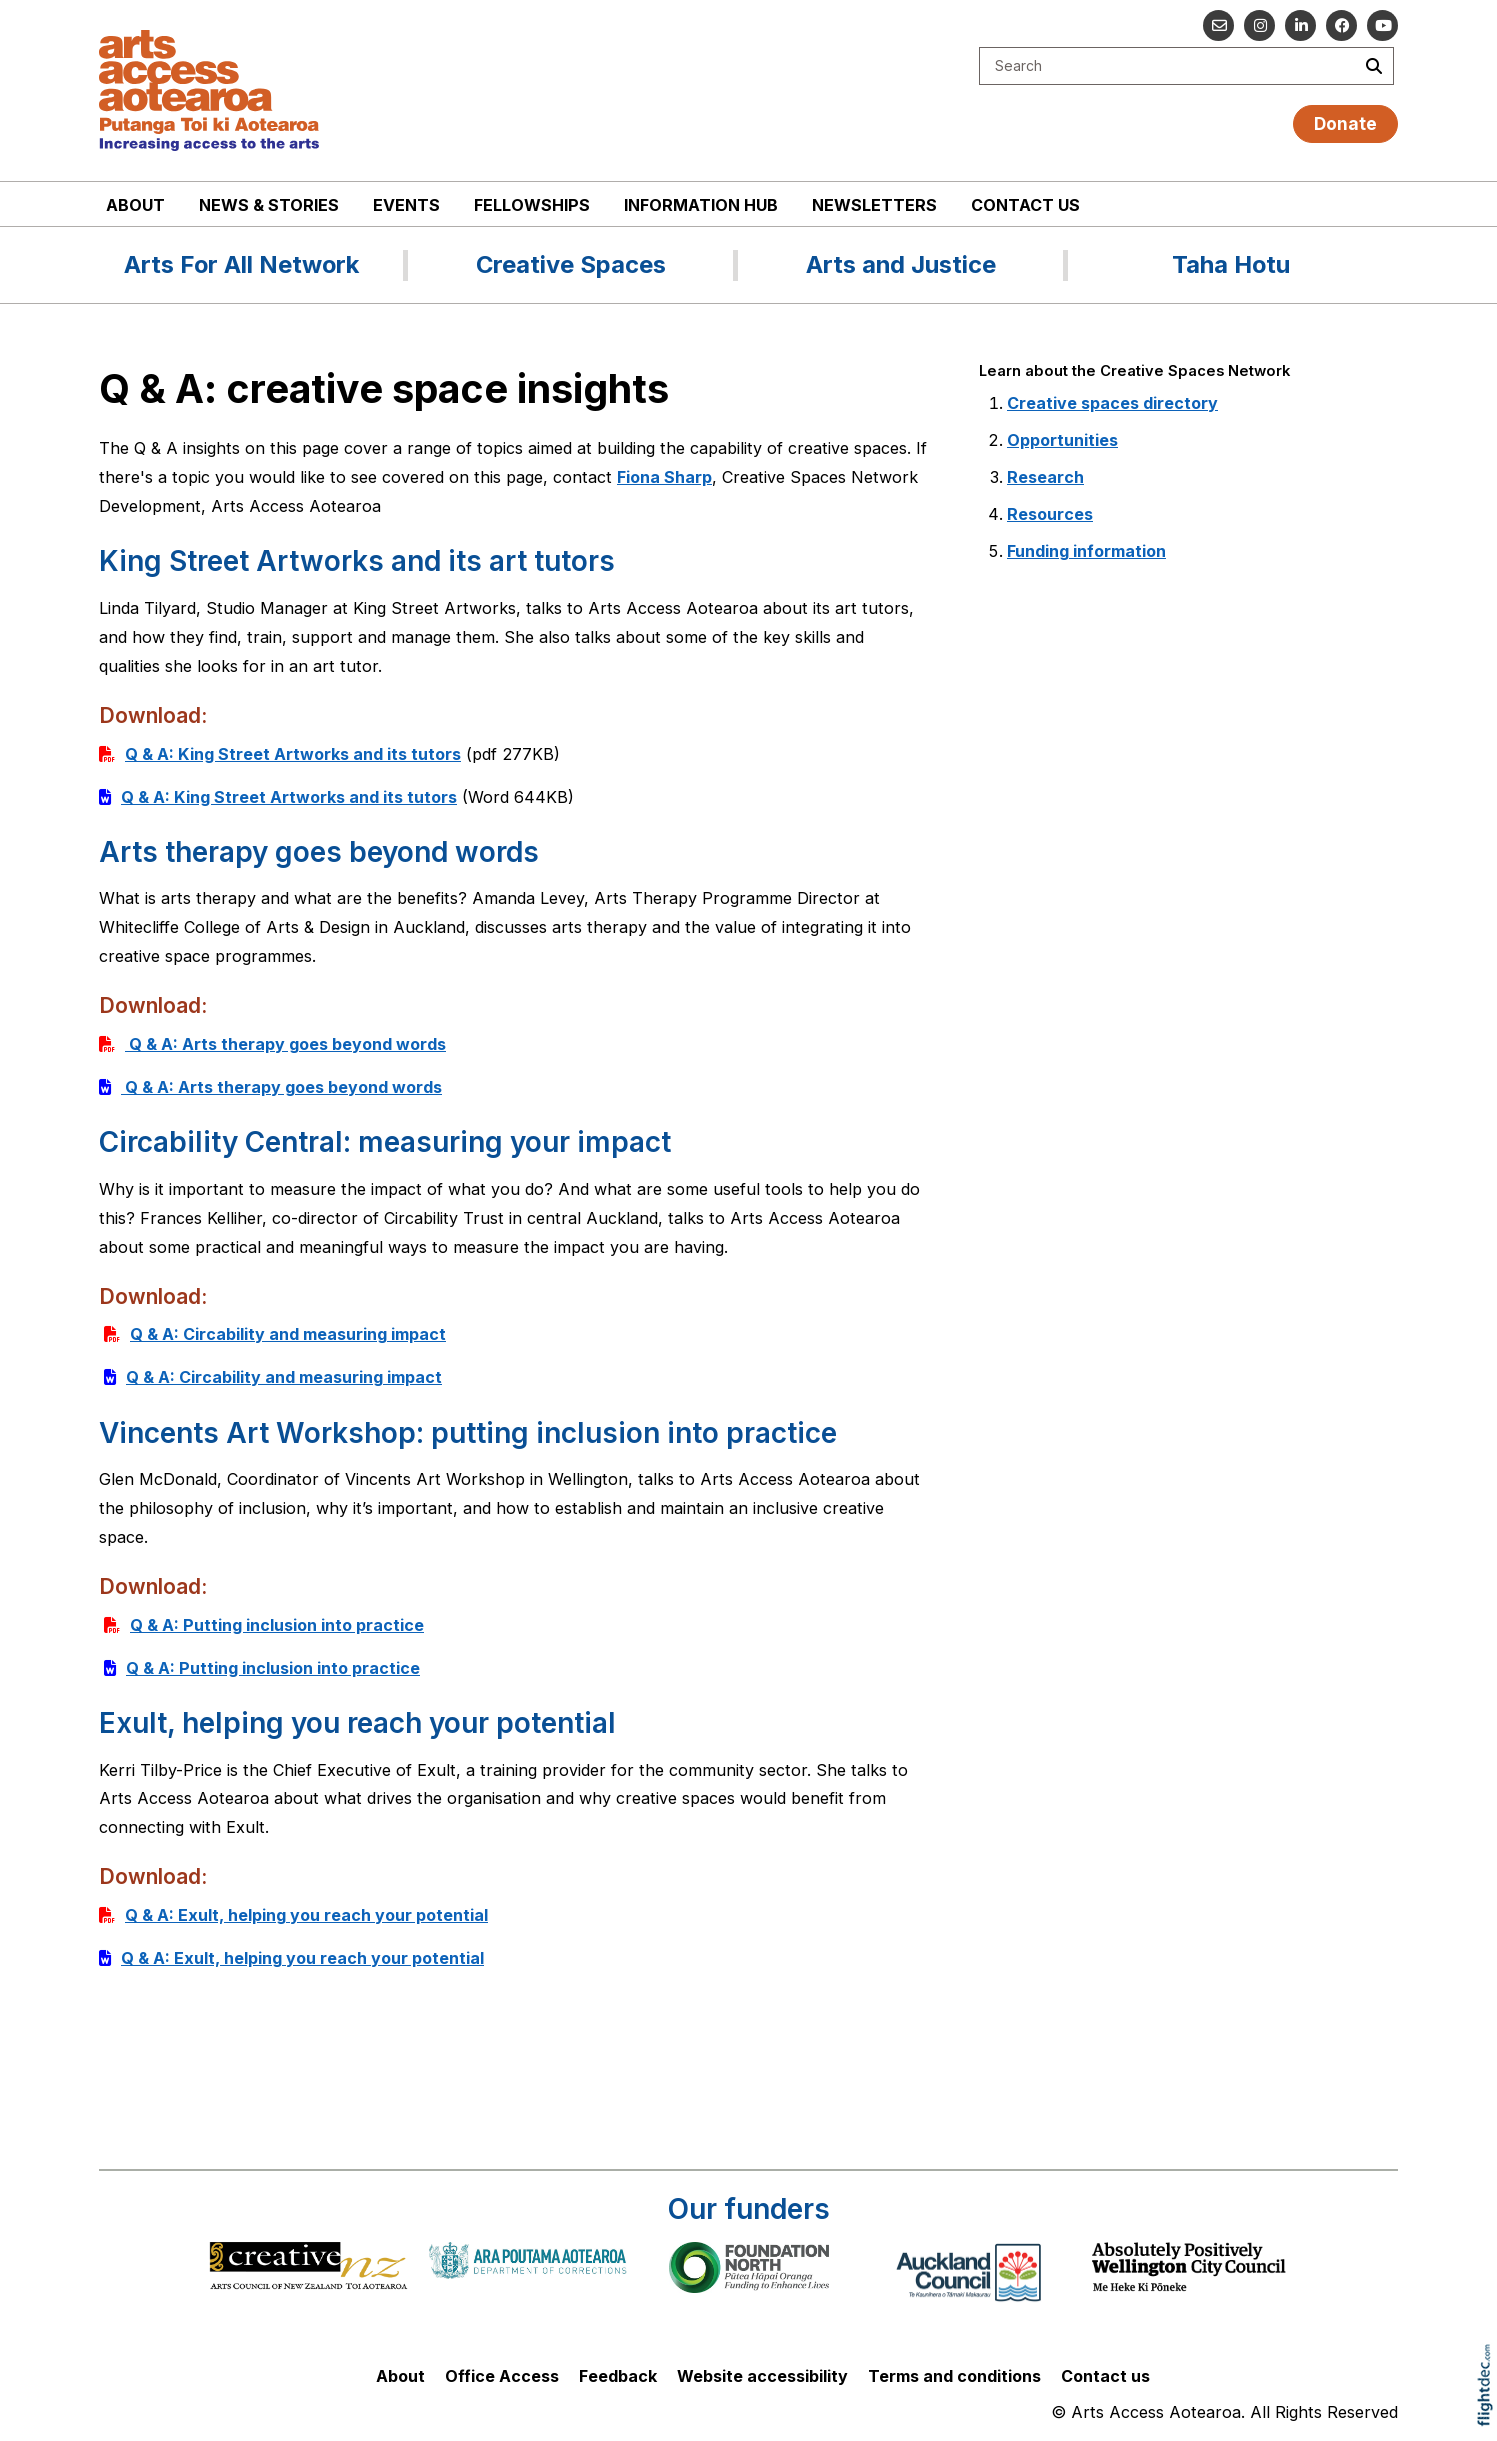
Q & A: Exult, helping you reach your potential (306, 1915)
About (135, 205)
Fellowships (532, 205)
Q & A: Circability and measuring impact (288, 1334)
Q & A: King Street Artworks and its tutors (293, 754)
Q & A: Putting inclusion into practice (277, 1625)
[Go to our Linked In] (1300, 25)
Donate (1345, 123)
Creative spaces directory (1112, 403)
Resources (1050, 514)
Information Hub (701, 205)
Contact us (1025, 205)
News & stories (269, 205)
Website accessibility (762, 2376)
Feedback (618, 2376)
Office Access (502, 2376)
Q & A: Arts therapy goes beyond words (285, 1044)
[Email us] (1218, 25)
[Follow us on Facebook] (1341, 25)
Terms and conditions (954, 2376)
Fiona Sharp (664, 477)
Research (1045, 477)
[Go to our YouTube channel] (1382, 25)
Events (406, 205)
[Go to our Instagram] (1259, 25)
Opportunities (1062, 440)
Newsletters (874, 205)
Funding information (1086, 551)
